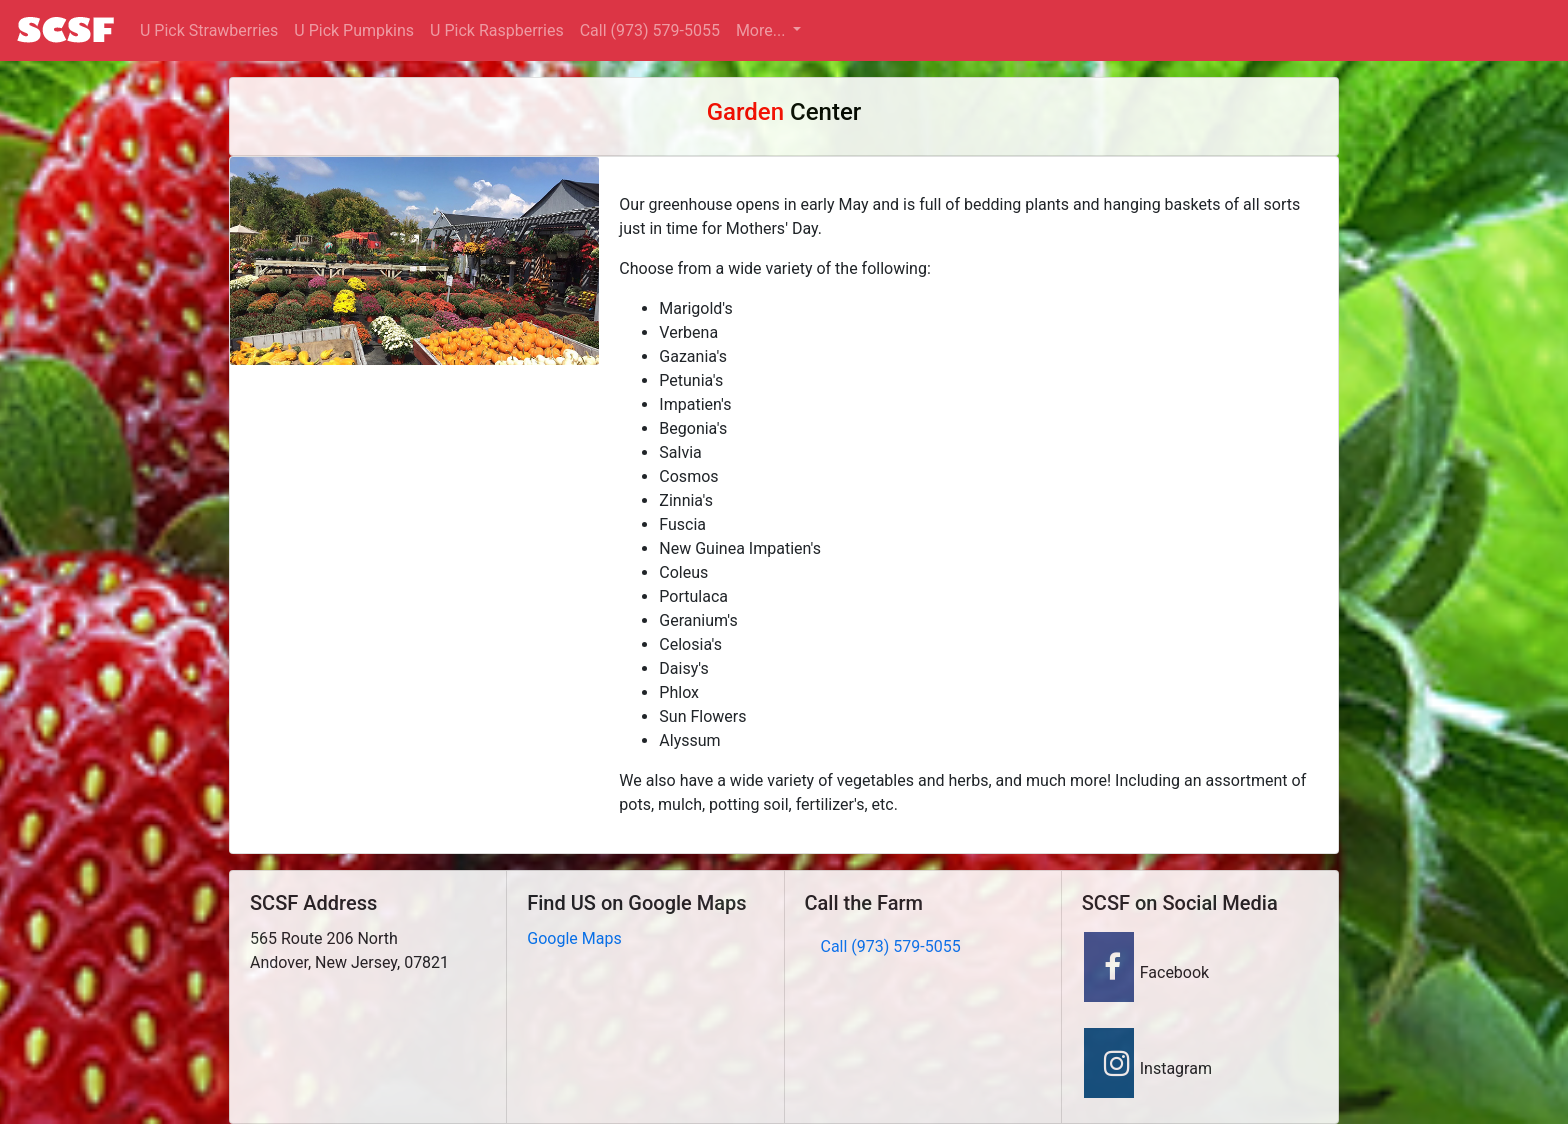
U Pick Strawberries (209, 30)
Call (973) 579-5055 (650, 30)
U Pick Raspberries (497, 30)
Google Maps (574, 938)
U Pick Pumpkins (354, 30)
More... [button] (762, 30)
